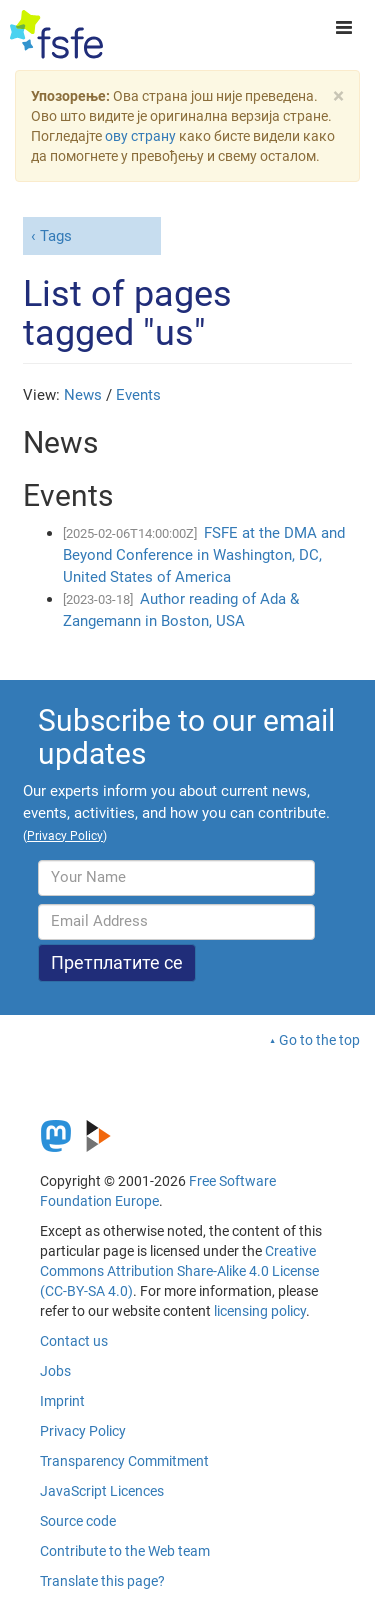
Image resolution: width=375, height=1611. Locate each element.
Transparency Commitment (124, 1461)
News (83, 395)
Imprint (62, 1401)
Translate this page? (102, 1581)
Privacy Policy (83, 1431)
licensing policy (260, 1311)
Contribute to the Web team (125, 1551)
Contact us (74, 1341)
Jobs (55, 1371)
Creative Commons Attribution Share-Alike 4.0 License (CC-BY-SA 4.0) (179, 1271)
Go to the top (319, 1040)
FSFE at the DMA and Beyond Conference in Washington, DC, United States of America (204, 555)
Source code (78, 1521)
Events (138, 395)
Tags (56, 236)
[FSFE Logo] (56, 35)
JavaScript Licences (102, 1491)
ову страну (140, 136)
